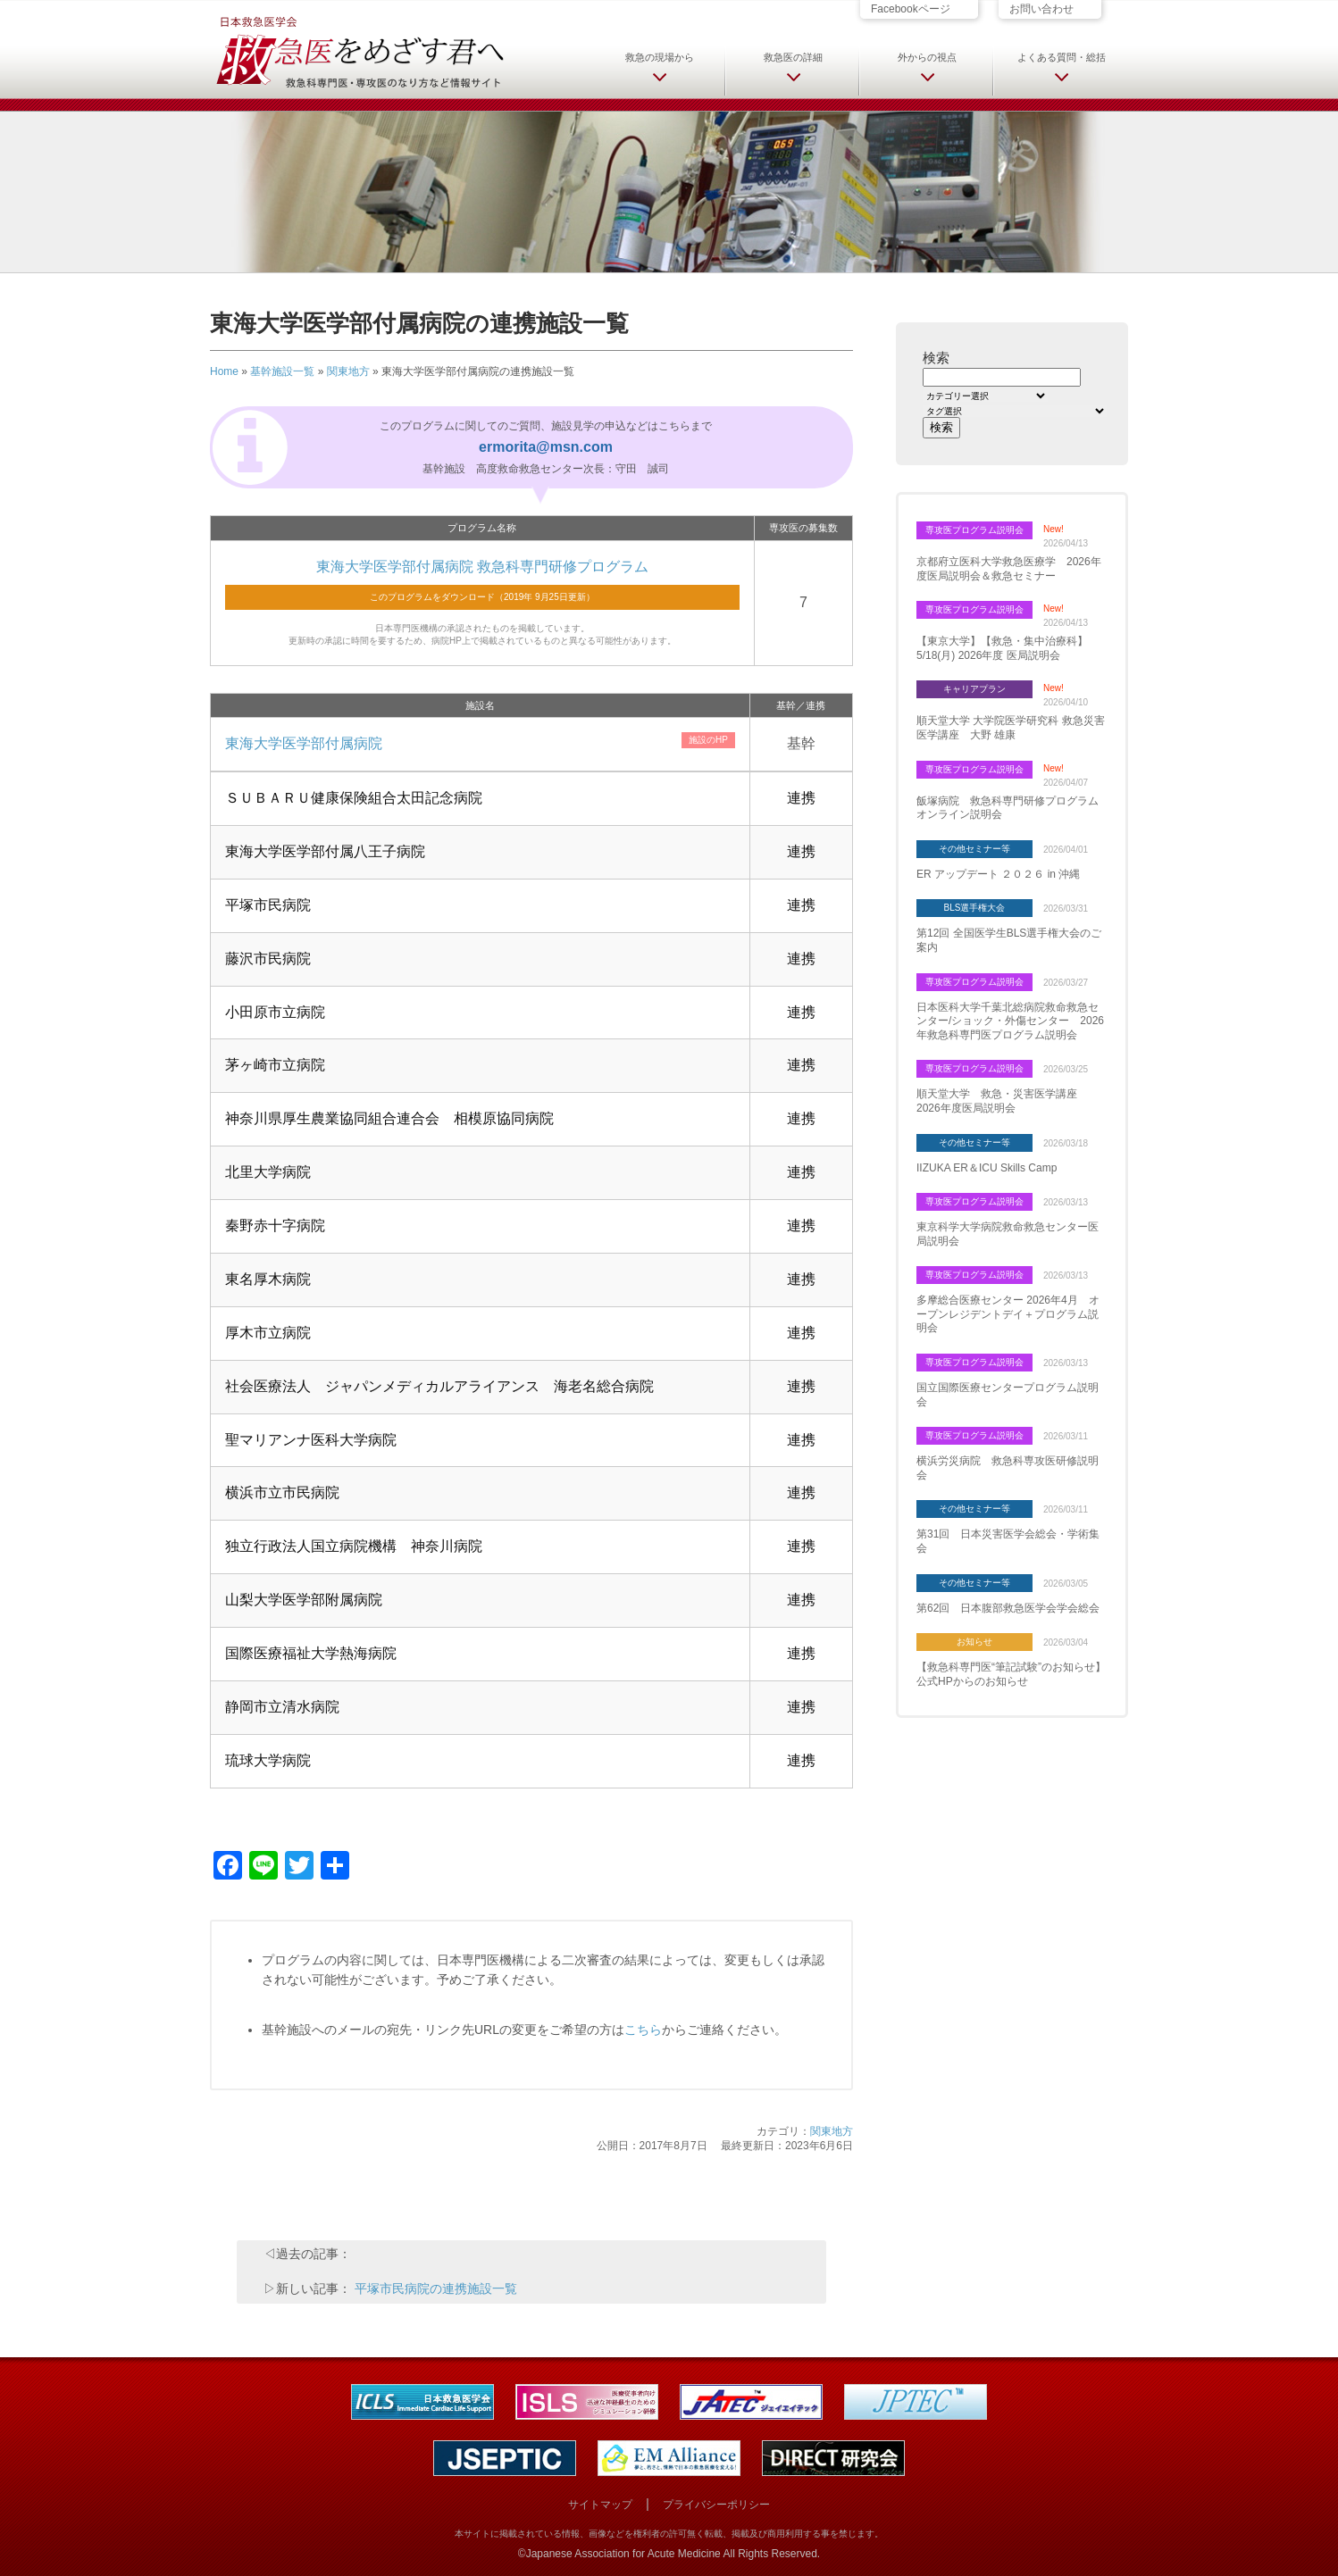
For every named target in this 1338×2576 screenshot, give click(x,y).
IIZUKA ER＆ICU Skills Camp (986, 1168)
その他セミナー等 (974, 849)
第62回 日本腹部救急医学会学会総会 (1008, 1608)
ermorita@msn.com (546, 446)
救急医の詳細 (793, 57)
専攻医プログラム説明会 (974, 530)
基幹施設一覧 (282, 371)
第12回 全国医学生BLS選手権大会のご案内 (1008, 940)
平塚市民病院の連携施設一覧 (436, 2288)
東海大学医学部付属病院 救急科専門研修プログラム (482, 566)
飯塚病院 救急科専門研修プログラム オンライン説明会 (1012, 808)
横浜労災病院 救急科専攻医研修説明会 (1007, 1468)
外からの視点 (927, 57)
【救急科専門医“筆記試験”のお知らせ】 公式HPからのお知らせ (1011, 1674)
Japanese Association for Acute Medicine (623, 2553)
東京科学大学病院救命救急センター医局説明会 (1007, 1234)
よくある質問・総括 (1061, 57)
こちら (643, 2029)
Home (224, 371)
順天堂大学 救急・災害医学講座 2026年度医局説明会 (1002, 1101)
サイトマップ (600, 2504)
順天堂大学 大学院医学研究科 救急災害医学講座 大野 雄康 (1010, 727)
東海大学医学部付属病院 (303, 743)
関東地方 (348, 371)
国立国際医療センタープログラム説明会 (1007, 1394)
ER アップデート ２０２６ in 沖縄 (998, 874)
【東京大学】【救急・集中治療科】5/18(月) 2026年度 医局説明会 (1002, 648)
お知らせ (974, 1641)
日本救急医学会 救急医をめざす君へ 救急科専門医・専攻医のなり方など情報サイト (359, 51)
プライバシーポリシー (716, 2504)
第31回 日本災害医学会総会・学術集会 (1008, 1541)
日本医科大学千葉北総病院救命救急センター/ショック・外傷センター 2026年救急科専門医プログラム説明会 (1010, 1021)
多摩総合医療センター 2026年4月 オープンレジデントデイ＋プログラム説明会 (1008, 1314)
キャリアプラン (974, 689)
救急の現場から (659, 57)
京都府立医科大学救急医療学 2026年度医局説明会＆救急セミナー (1008, 568)
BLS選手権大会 (975, 908)
